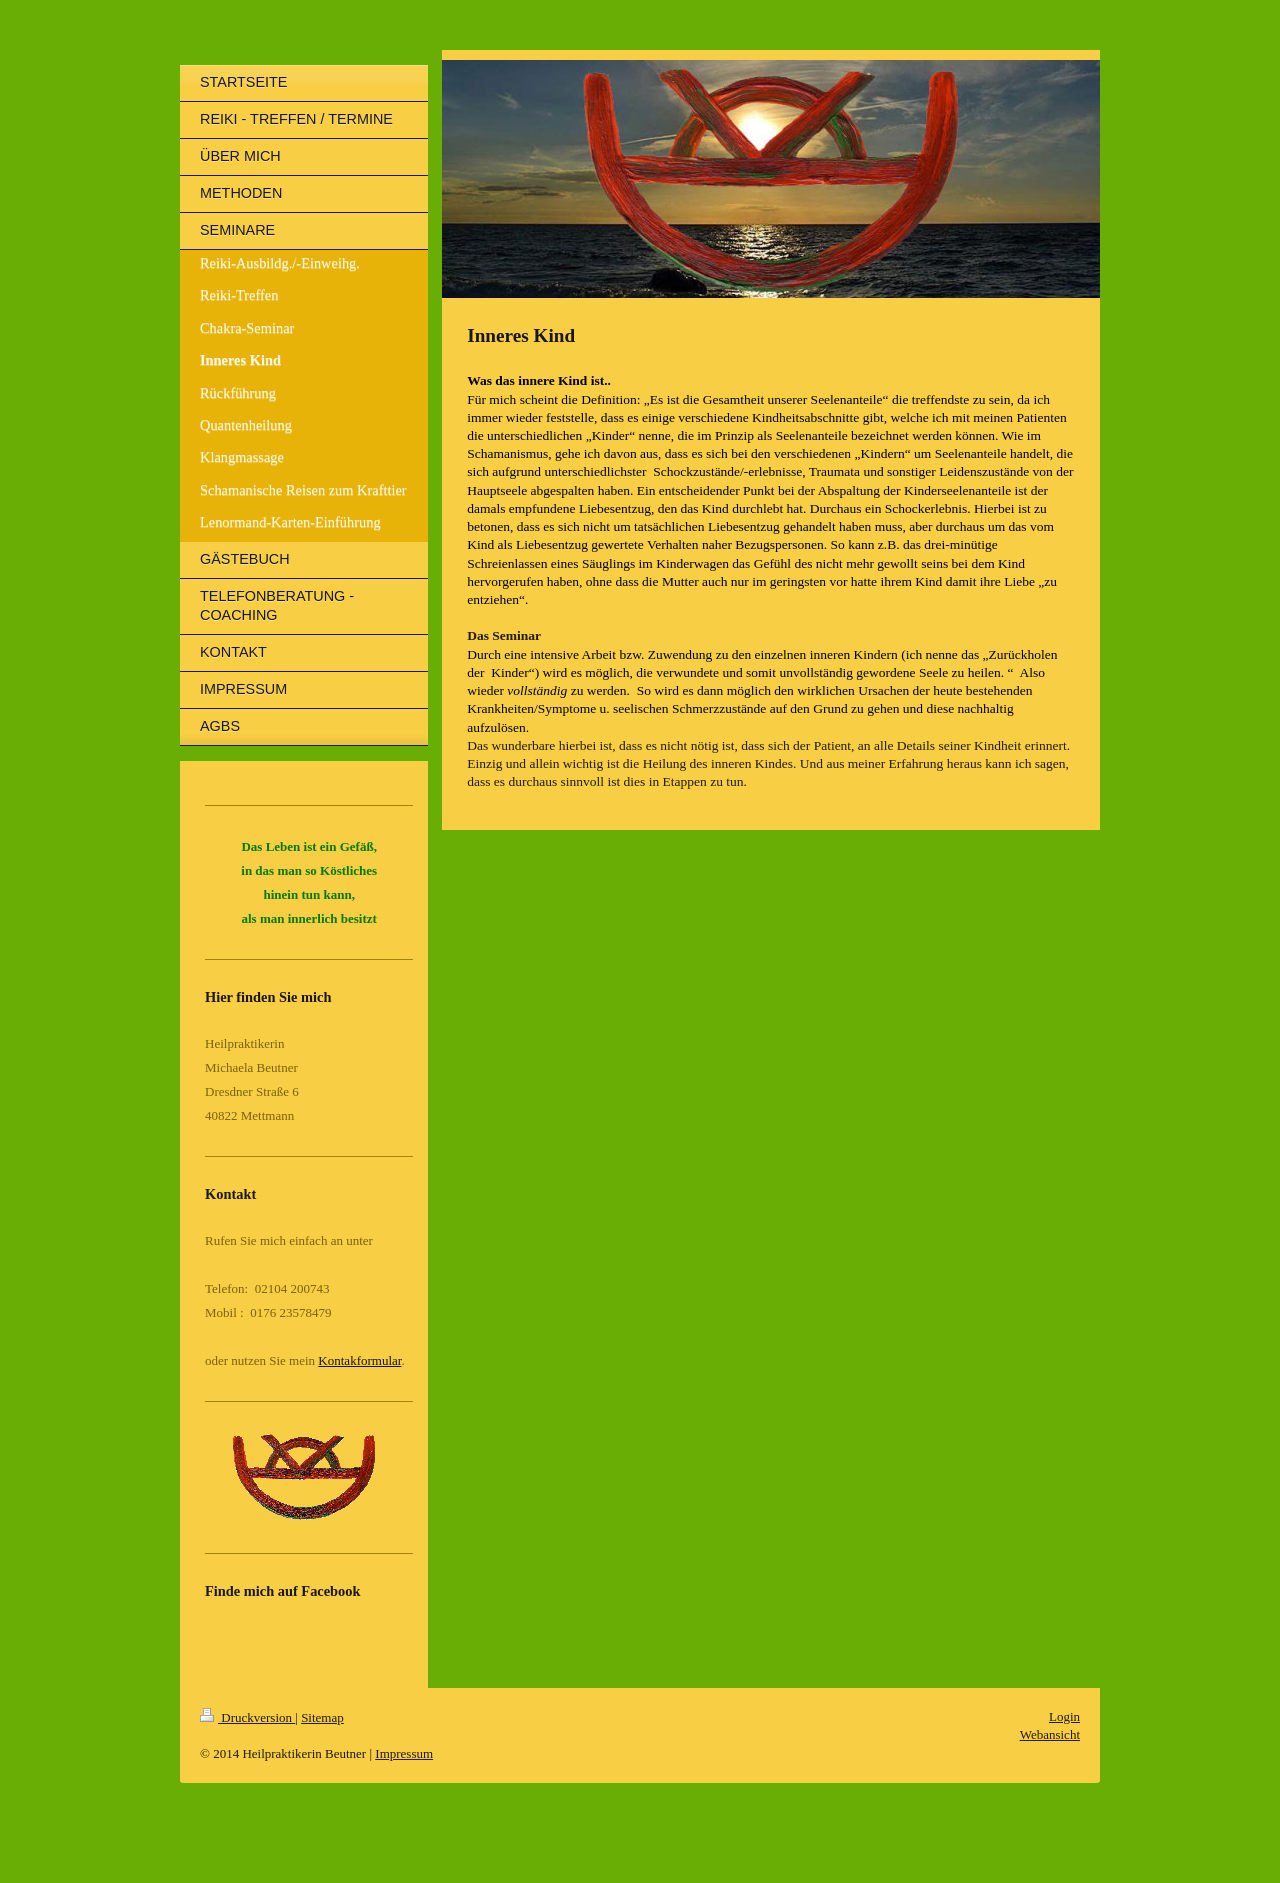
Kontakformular (359, 1360)
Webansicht (1050, 1734)
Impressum (404, 1753)
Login (1064, 1716)
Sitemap (322, 1717)
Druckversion (247, 1717)
